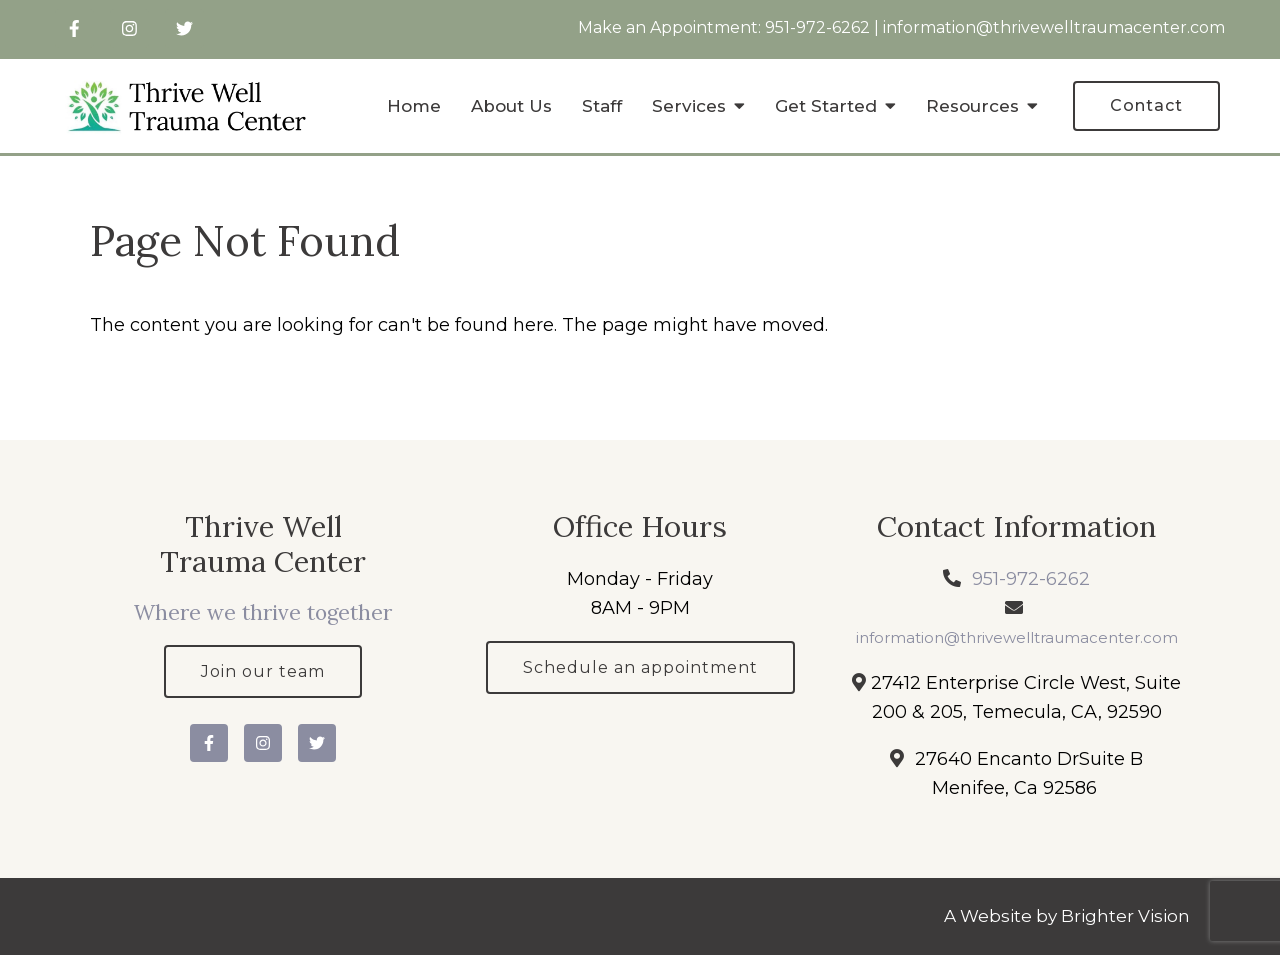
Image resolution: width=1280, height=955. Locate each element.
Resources (972, 106)
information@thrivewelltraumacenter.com (1054, 27)
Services (689, 106)
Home (414, 106)
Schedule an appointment (640, 667)
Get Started (826, 106)
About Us (511, 106)
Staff (602, 106)
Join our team (263, 671)
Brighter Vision (1125, 916)
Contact (1146, 105)
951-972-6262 (817, 27)
